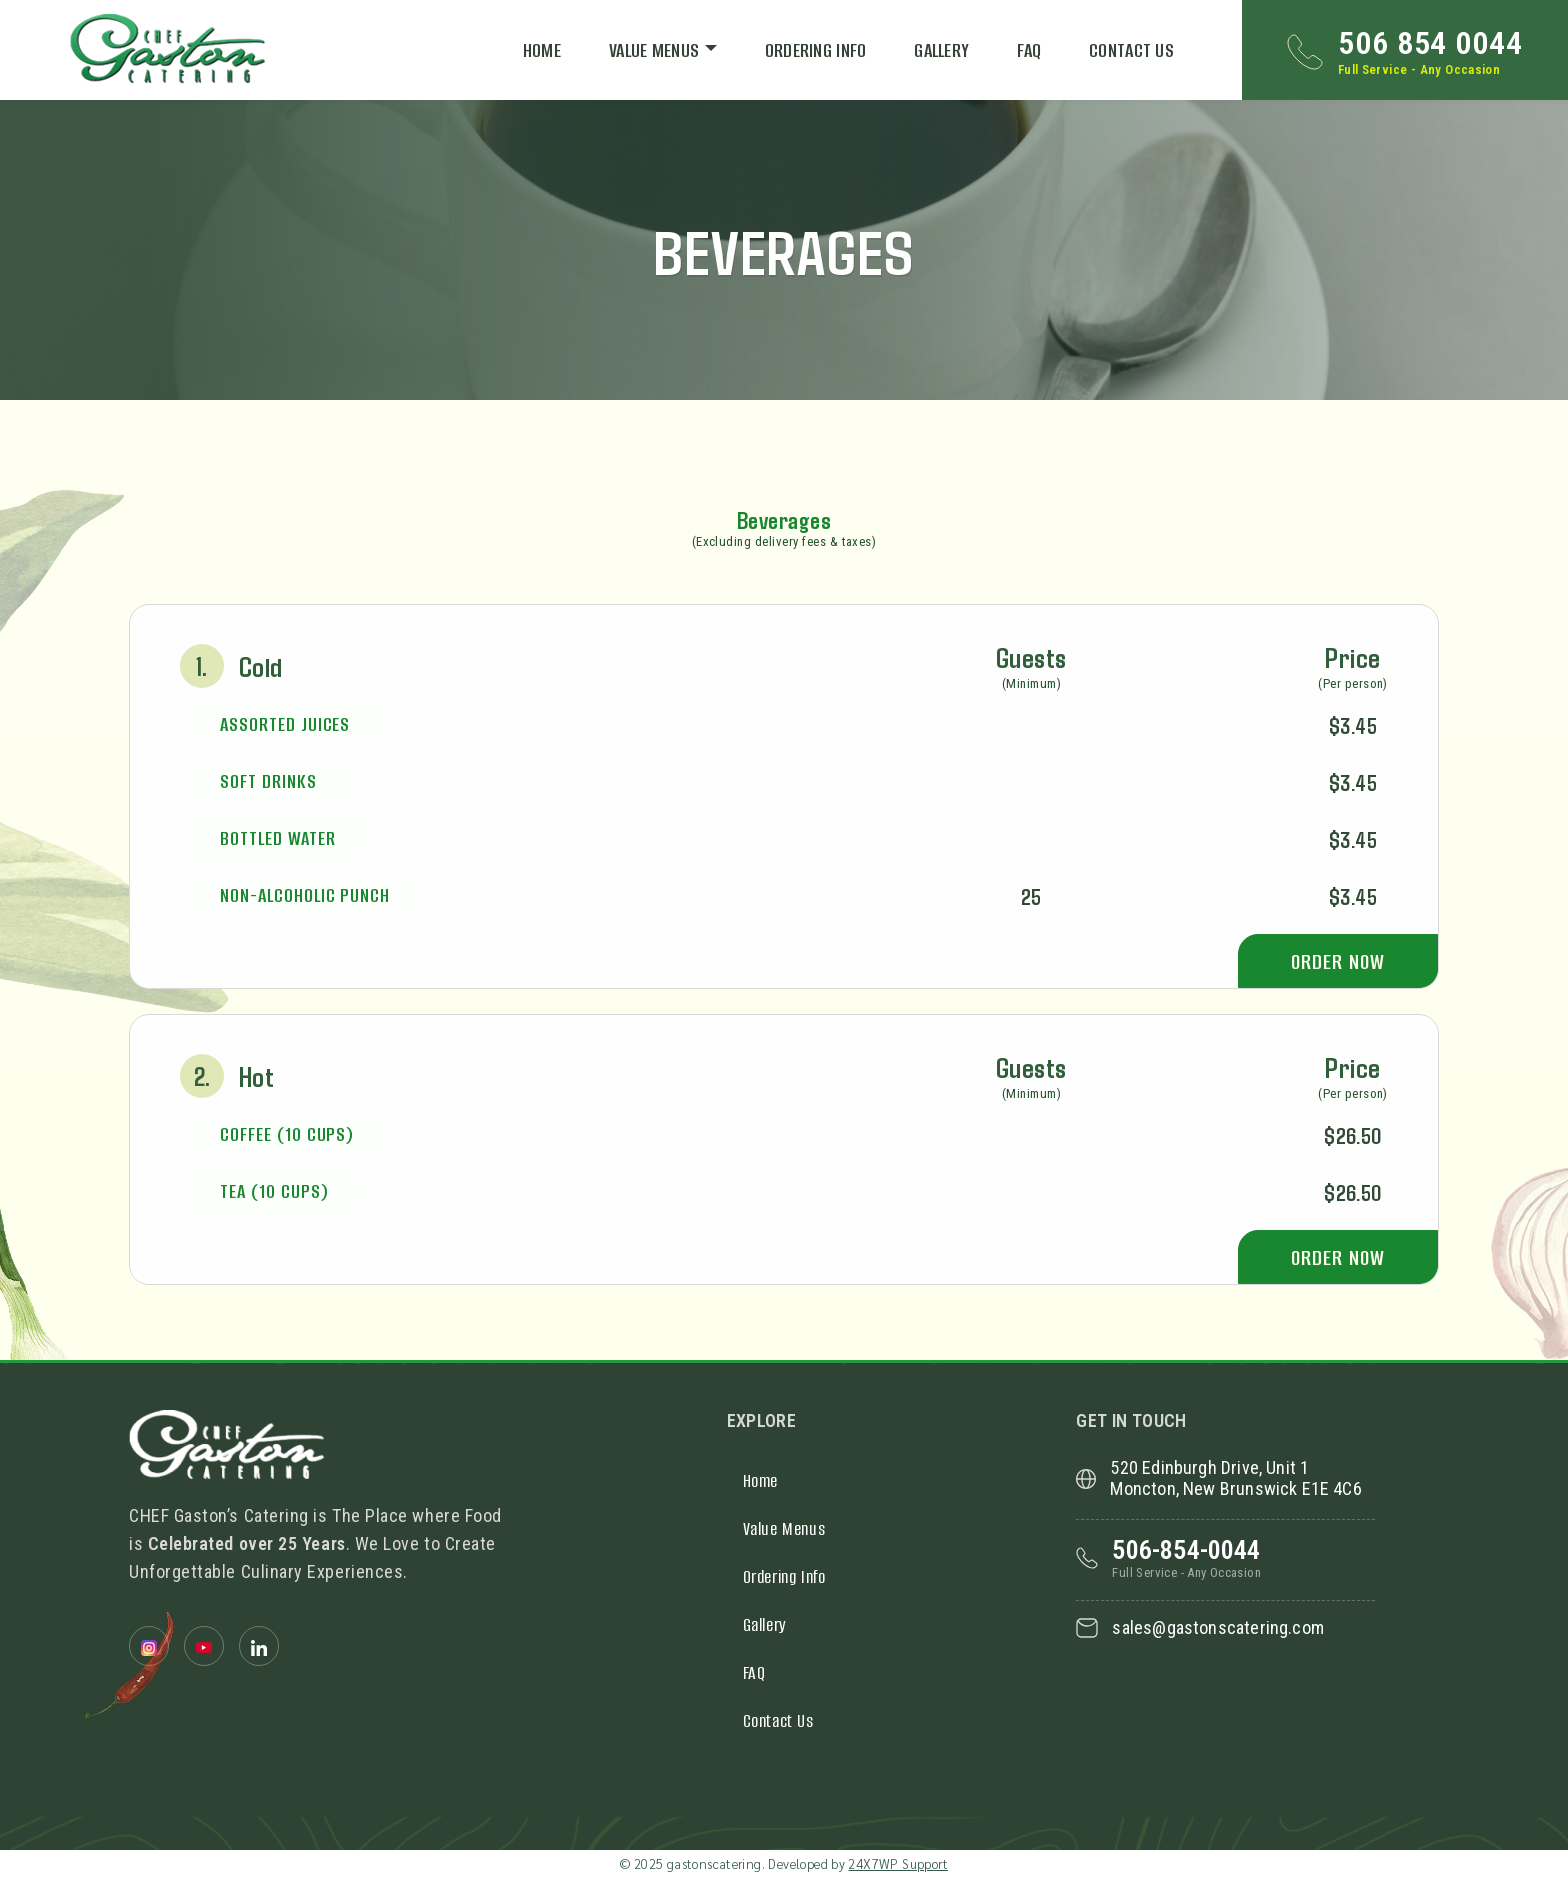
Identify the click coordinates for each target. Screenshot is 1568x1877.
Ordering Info (816, 50)
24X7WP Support (897, 1863)
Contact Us (1131, 50)
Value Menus (654, 50)
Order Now (1337, 961)
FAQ (1029, 50)
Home (542, 50)
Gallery (941, 50)
